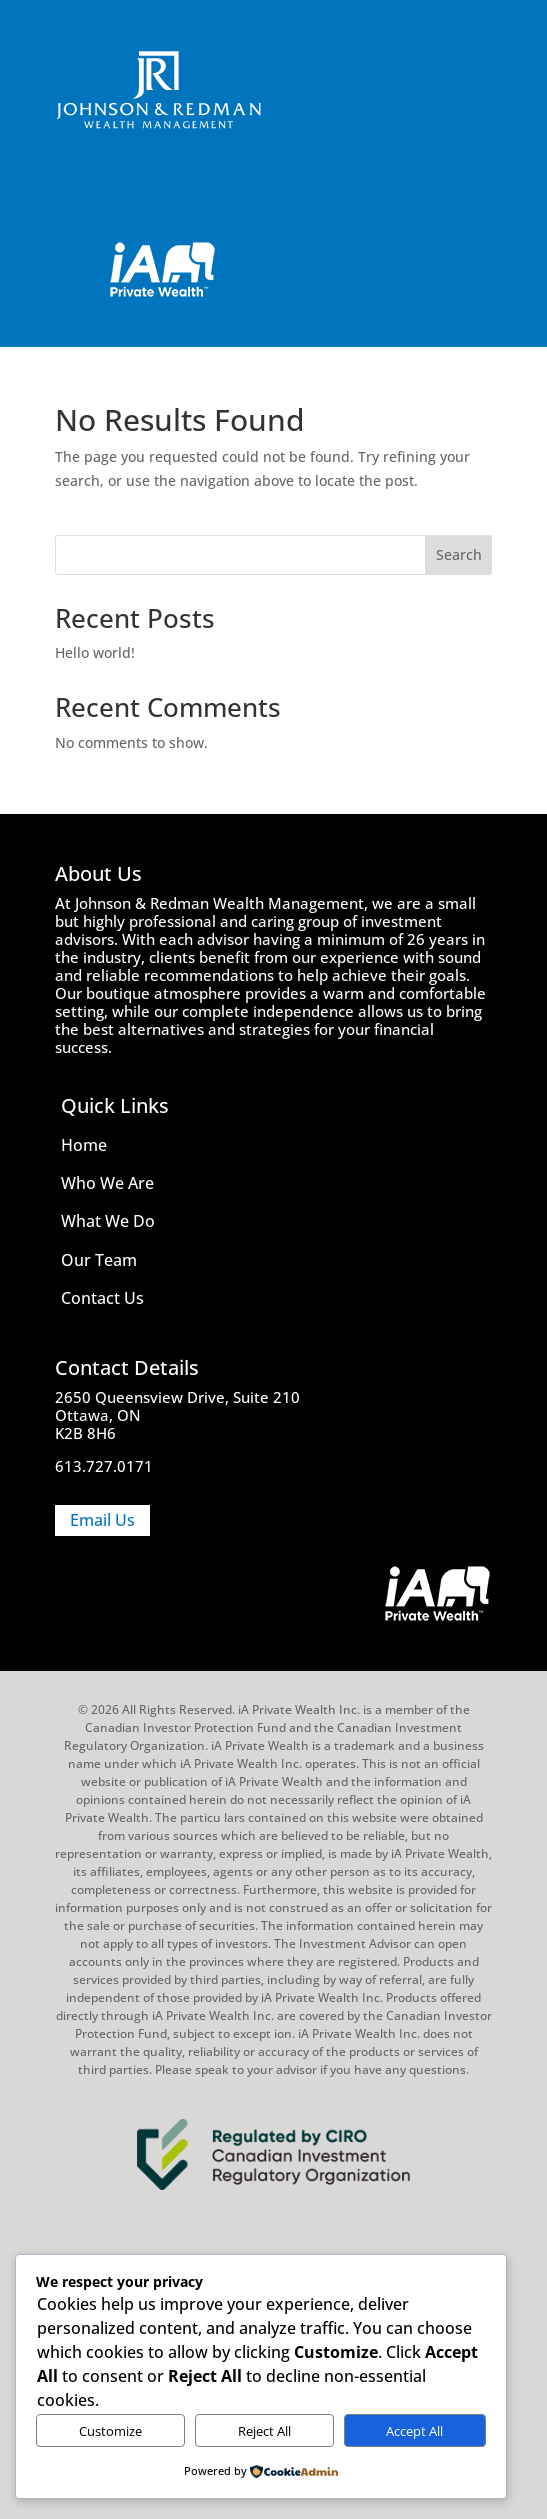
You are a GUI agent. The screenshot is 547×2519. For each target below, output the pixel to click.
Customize (110, 2431)
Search (459, 554)
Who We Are (107, 1183)
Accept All (414, 2431)
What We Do (108, 1221)
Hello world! (95, 652)
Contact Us (102, 1298)
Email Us (102, 1520)
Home (84, 1145)
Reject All (264, 2431)
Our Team (99, 1260)
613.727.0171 (104, 1466)
